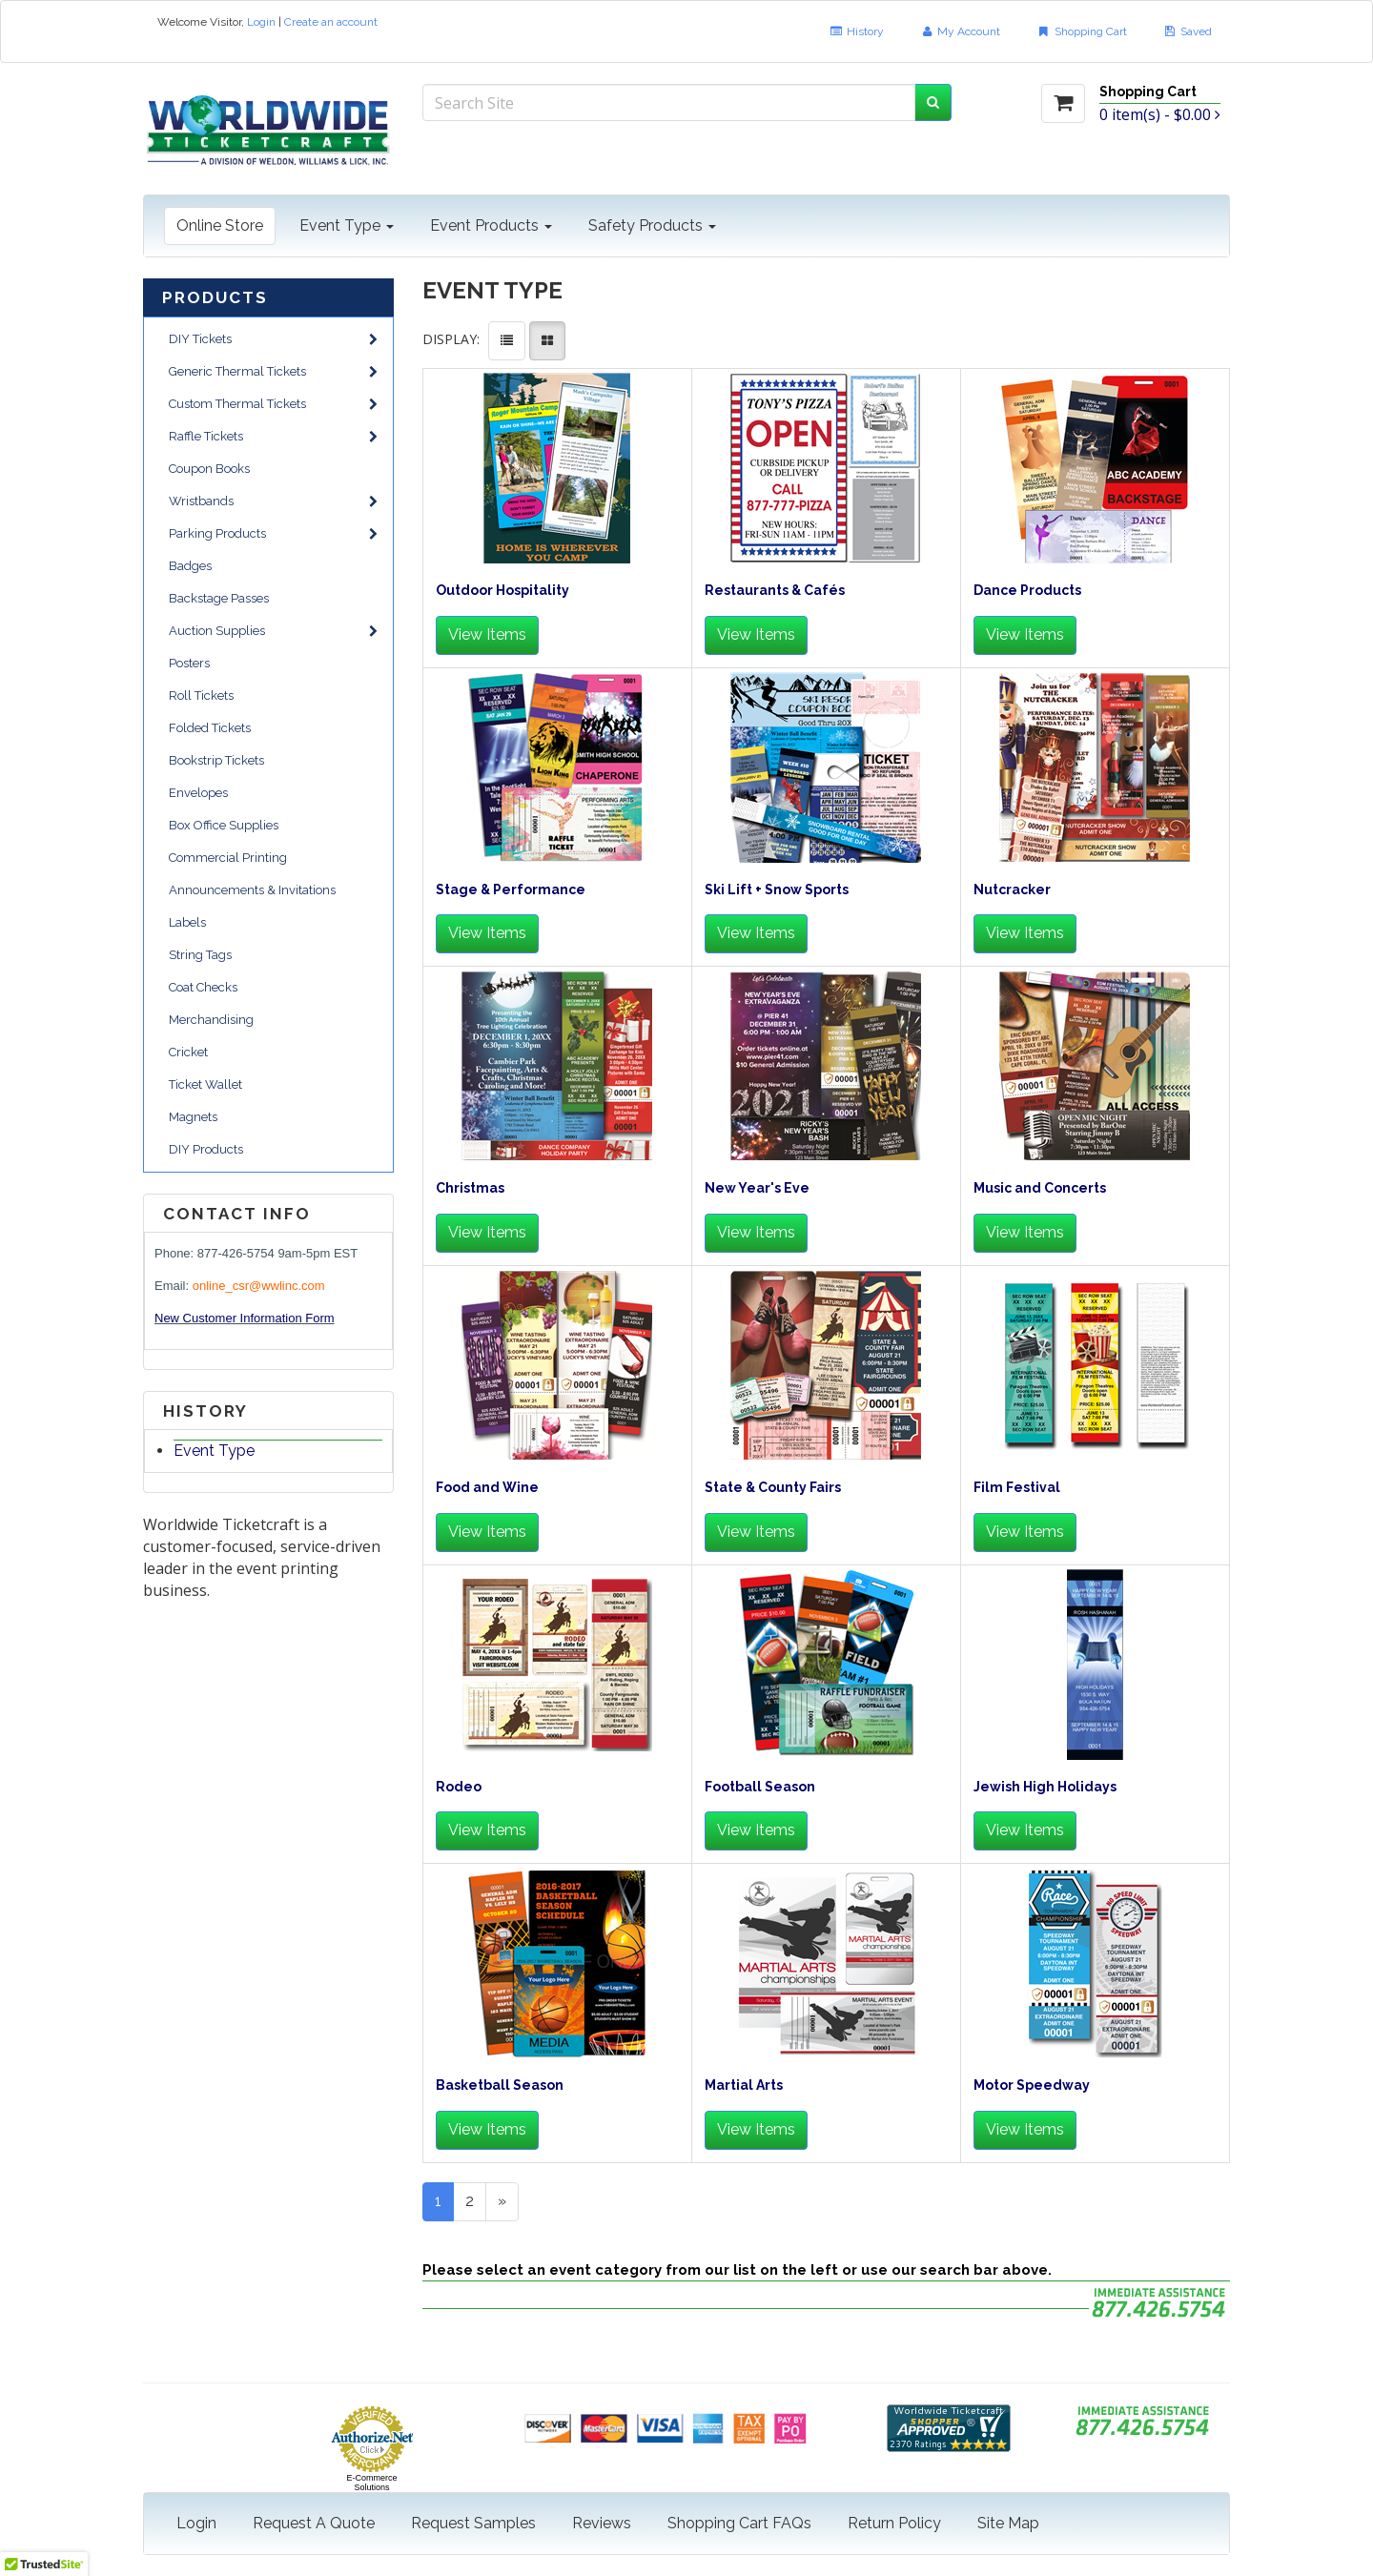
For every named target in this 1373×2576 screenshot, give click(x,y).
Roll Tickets (201, 695)
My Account (960, 31)
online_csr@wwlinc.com (259, 1285)
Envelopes (198, 793)
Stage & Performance (510, 890)
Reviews (601, 2523)
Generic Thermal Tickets (273, 371)
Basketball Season (500, 2085)
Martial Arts (744, 2085)
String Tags (200, 955)
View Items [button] (487, 634)
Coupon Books (209, 468)
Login (261, 22)
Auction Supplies (273, 631)
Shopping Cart (1081, 31)
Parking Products (273, 533)
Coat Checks (203, 987)
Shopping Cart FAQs (739, 2523)
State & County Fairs (773, 1488)
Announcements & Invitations (252, 890)
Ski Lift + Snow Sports (777, 890)
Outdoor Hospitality (502, 590)
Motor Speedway (1031, 2085)
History (856, 31)
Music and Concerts (1039, 1188)
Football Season (760, 1787)
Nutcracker (1012, 890)
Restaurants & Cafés (775, 590)
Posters (189, 663)
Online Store (219, 225)
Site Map (1008, 2523)
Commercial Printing (228, 857)
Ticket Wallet (205, 1084)
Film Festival (1016, 1488)
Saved (1187, 31)
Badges (190, 566)
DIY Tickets (273, 339)
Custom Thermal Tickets (273, 404)
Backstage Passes (219, 598)
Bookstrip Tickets (216, 760)
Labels (187, 922)
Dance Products (1027, 590)
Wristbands (273, 501)
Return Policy (894, 2523)
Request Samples (473, 2523)
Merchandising (211, 1019)
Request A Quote (314, 2523)
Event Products (491, 225)
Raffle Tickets (273, 436)
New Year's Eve (757, 1188)
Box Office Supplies (223, 825)
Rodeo (459, 1787)
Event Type (346, 225)
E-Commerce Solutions (371, 2482)
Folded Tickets (210, 728)
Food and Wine (487, 1488)
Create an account (331, 22)
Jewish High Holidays (1045, 1787)
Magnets (193, 1117)
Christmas (470, 1188)
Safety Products (652, 225)
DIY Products (206, 1149)
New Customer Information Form (244, 1318)
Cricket (188, 1052)
